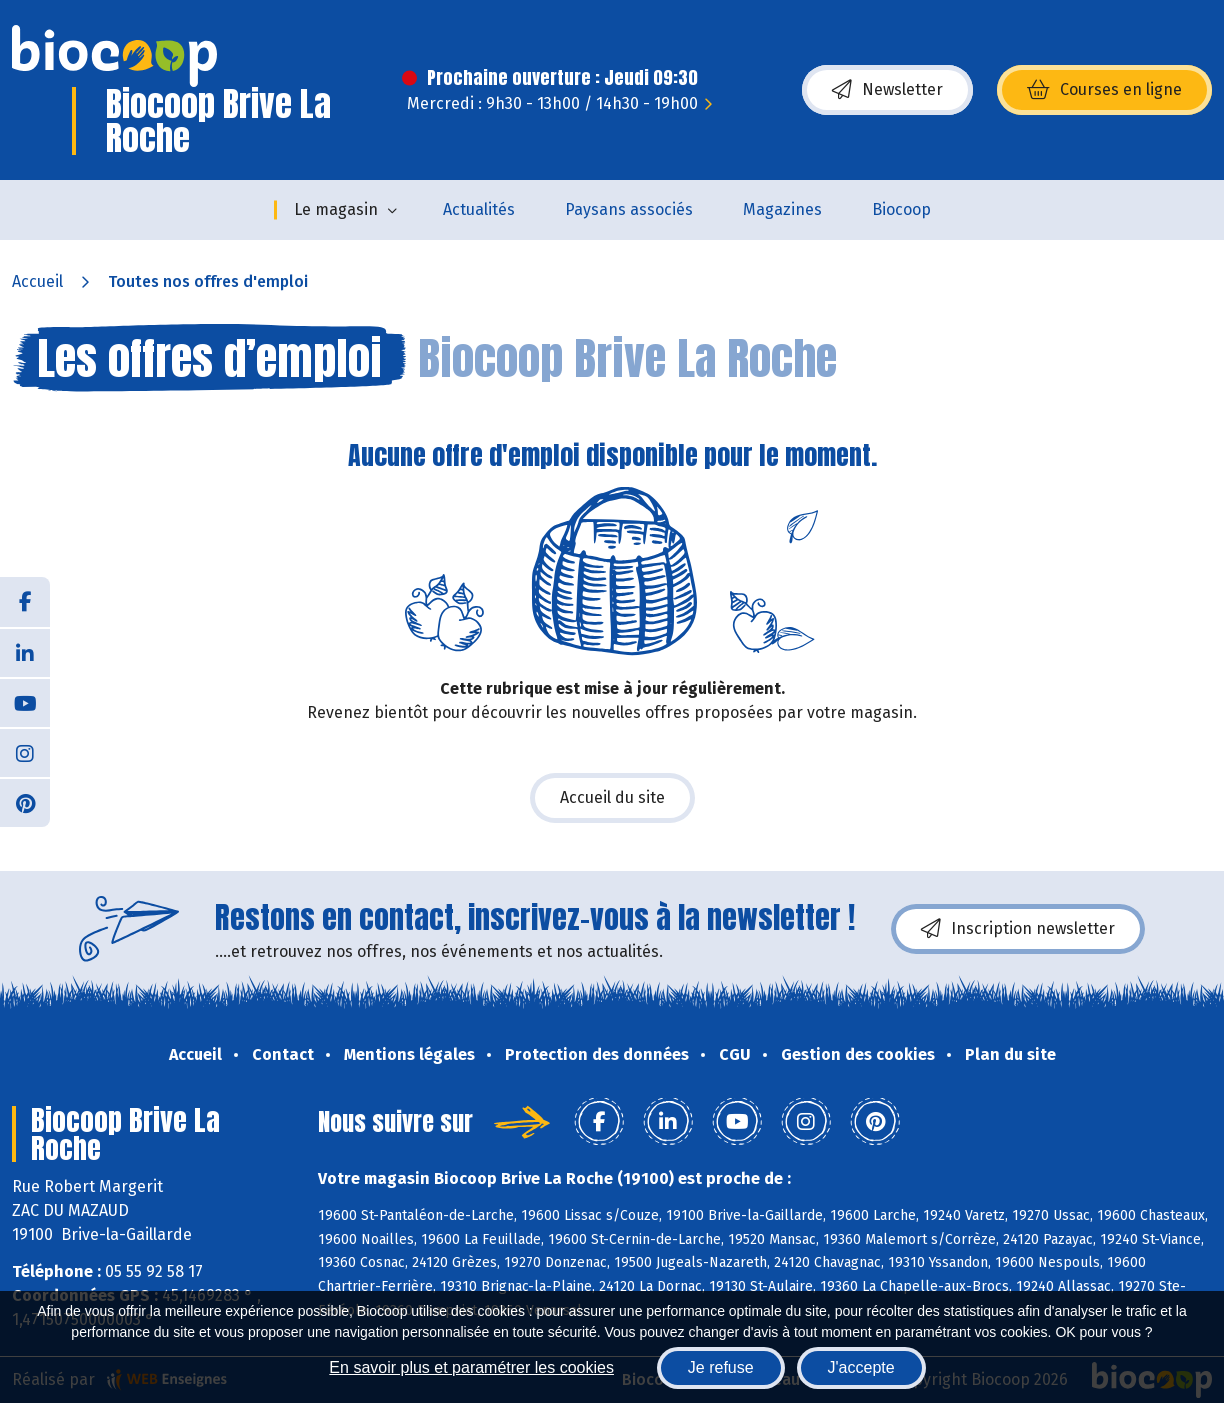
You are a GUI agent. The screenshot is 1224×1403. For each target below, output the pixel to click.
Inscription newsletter (1018, 929)
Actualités (479, 209)
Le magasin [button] (336, 209)
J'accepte (861, 1367)
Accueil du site (612, 797)
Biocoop (901, 209)
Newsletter (887, 90)
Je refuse (721, 1367)
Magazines (782, 209)
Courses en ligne (1104, 90)
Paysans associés (629, 209)
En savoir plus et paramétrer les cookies (471, 1367)
